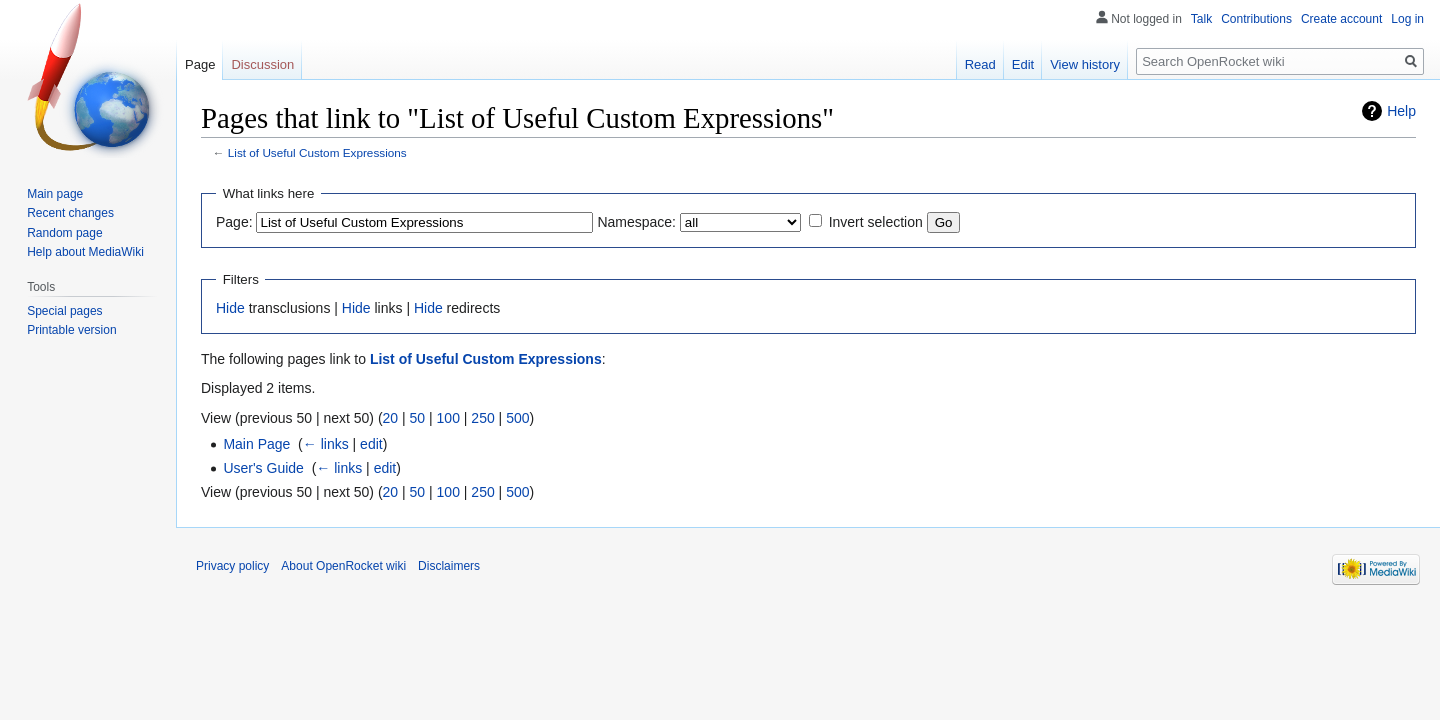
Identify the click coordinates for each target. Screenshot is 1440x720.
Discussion (262, 64)
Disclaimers (449, 566)
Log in (1407, 19)
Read (980, 64)
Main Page (256, 444)
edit (371, 444)
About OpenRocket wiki (343, 566)
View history (1085, 64)
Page (200, 64)
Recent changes (70, 213)
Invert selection (876, 222)
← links (326, 444)
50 (418, 418)
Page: (234, 222)
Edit (1023, 64)
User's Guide (263, 468)
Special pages (64, 311)
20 (391, 418)
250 (482, 418)
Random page (64, 233)
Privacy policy (232, 566)
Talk (1201, 19)
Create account (1341, 19)
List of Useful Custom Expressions (317, 152)
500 (517, 418)
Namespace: (636, 222)
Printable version (71, 330)
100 (448, 418)
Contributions (1256, 19)
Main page (55, 194)
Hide (230, 308)
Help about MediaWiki (85, 252)
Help (1401, 111)
